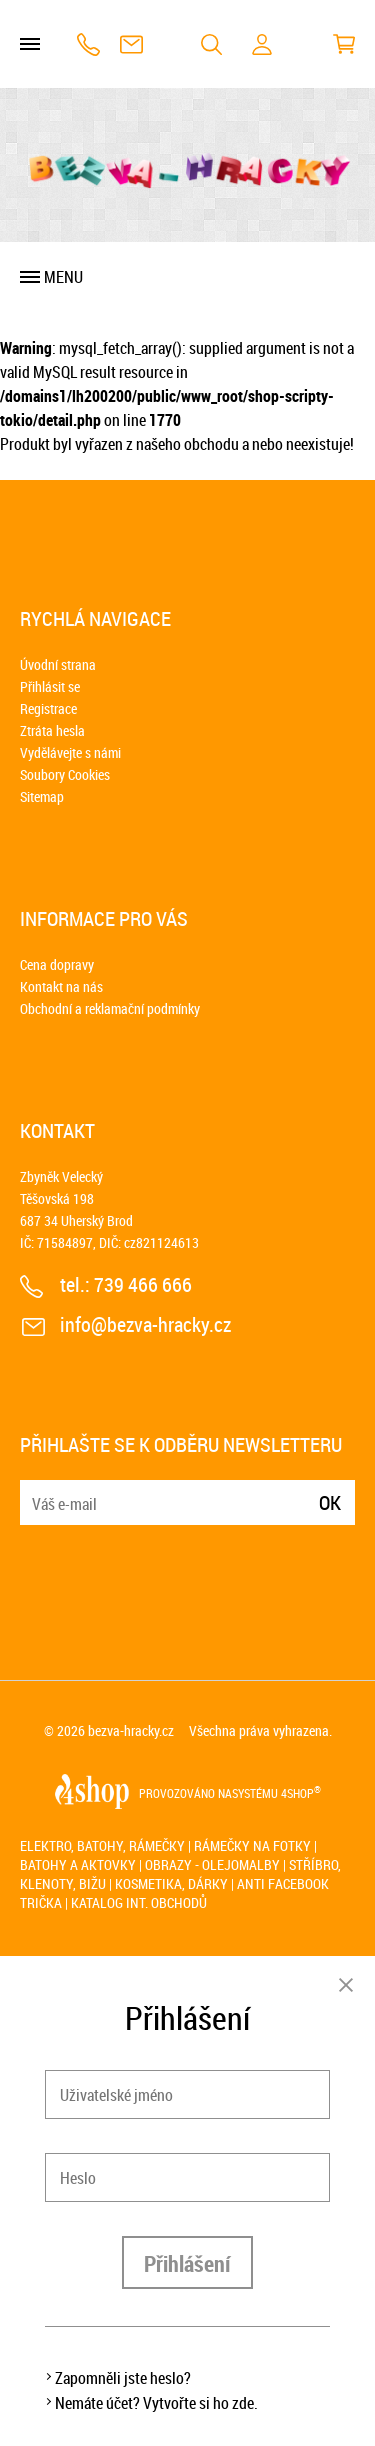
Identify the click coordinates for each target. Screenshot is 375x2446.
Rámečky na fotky (252, 1845)
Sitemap (42, 796)
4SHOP (301, 1793)
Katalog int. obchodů (139, 1902)
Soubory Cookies (65, 774)
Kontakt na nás (61, 986)
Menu (63, 277)
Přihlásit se (50, 686)
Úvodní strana (58, 664)
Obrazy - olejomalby (212, 1864)
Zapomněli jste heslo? (123, 2378)
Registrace (48, 708)
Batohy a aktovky (78, 1864)
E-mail (37, 1490)
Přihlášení (187, 2263)
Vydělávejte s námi (70, 752)
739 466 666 (88, 44)
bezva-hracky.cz (131, 1730)
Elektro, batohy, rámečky (102, 1845)
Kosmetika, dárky (171, 1883)
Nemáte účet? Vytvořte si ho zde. (156, 2403)
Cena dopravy (57, 964)
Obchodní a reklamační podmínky (110, 1008)
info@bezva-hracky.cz (131, 44)
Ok (330, 1502)
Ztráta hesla (52, 730)
